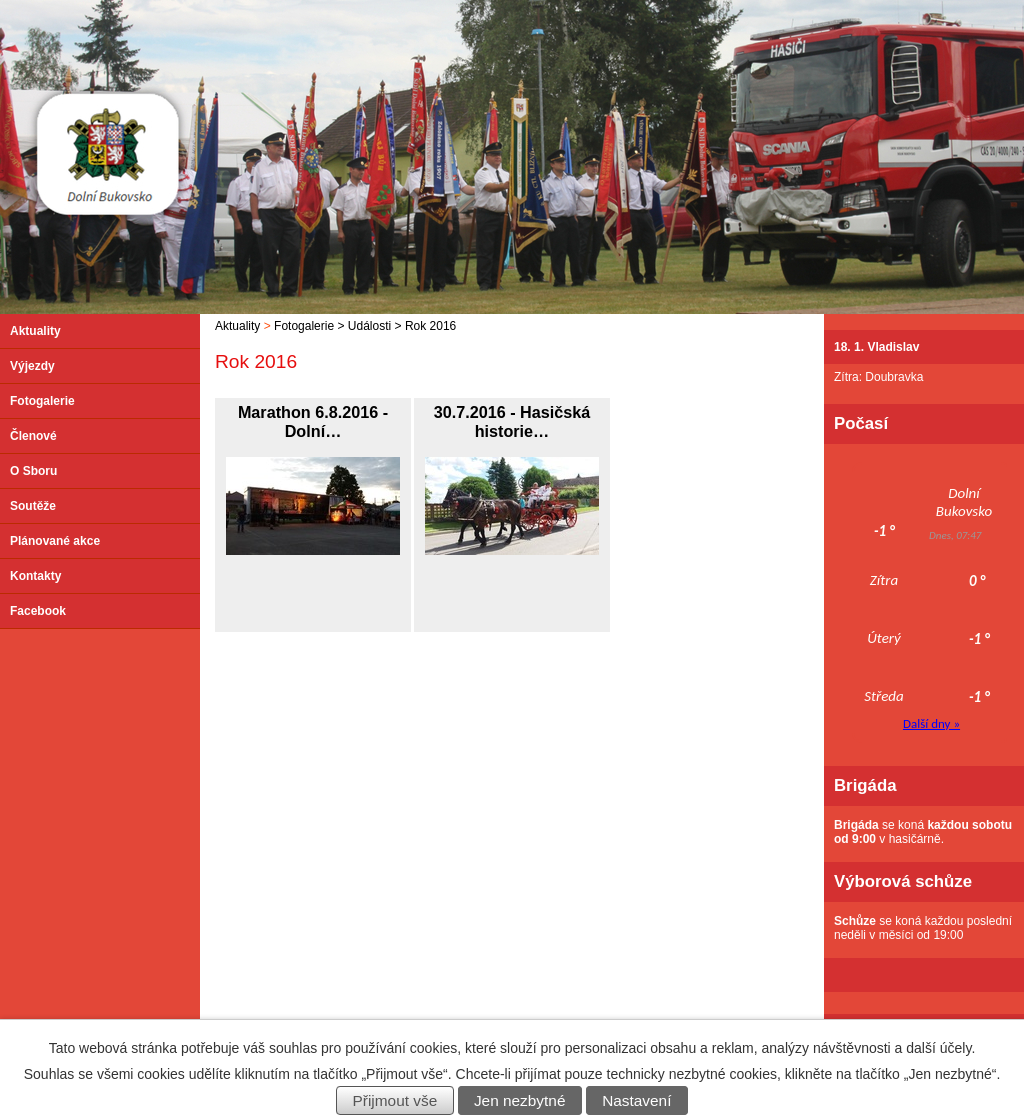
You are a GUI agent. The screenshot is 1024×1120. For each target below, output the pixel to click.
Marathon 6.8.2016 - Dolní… (313, 421)
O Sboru (33, 471)
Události (369, 326)
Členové (33, 436)
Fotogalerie (304, 326)
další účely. (940, 1048)
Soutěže (33, 506)
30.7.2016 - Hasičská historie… (512, 421)
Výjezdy (32, 366)
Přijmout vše (395, 1100)
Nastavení (636, 1100)
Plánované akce (55, 541)
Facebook (38, 611)
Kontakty (35, 576)
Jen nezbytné (520, 1100)
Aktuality (237, 326)
